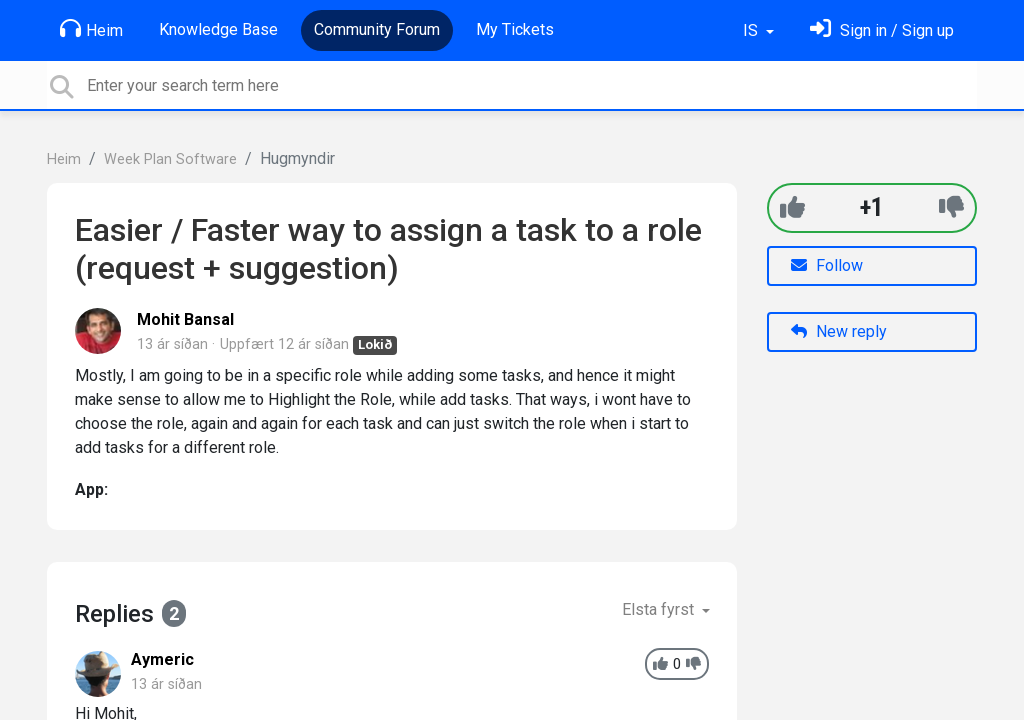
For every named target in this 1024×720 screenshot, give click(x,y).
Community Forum (377, 29)
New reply (839, 331)
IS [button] (752, 30)
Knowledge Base (218, 29)
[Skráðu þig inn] (882, 30)
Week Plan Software (170, 159)
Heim (91, 29)
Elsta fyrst (660, 609)
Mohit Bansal (185, 319)
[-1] (951, 207)
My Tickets (515, 29)
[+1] (792, 207)
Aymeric (162, 659)
